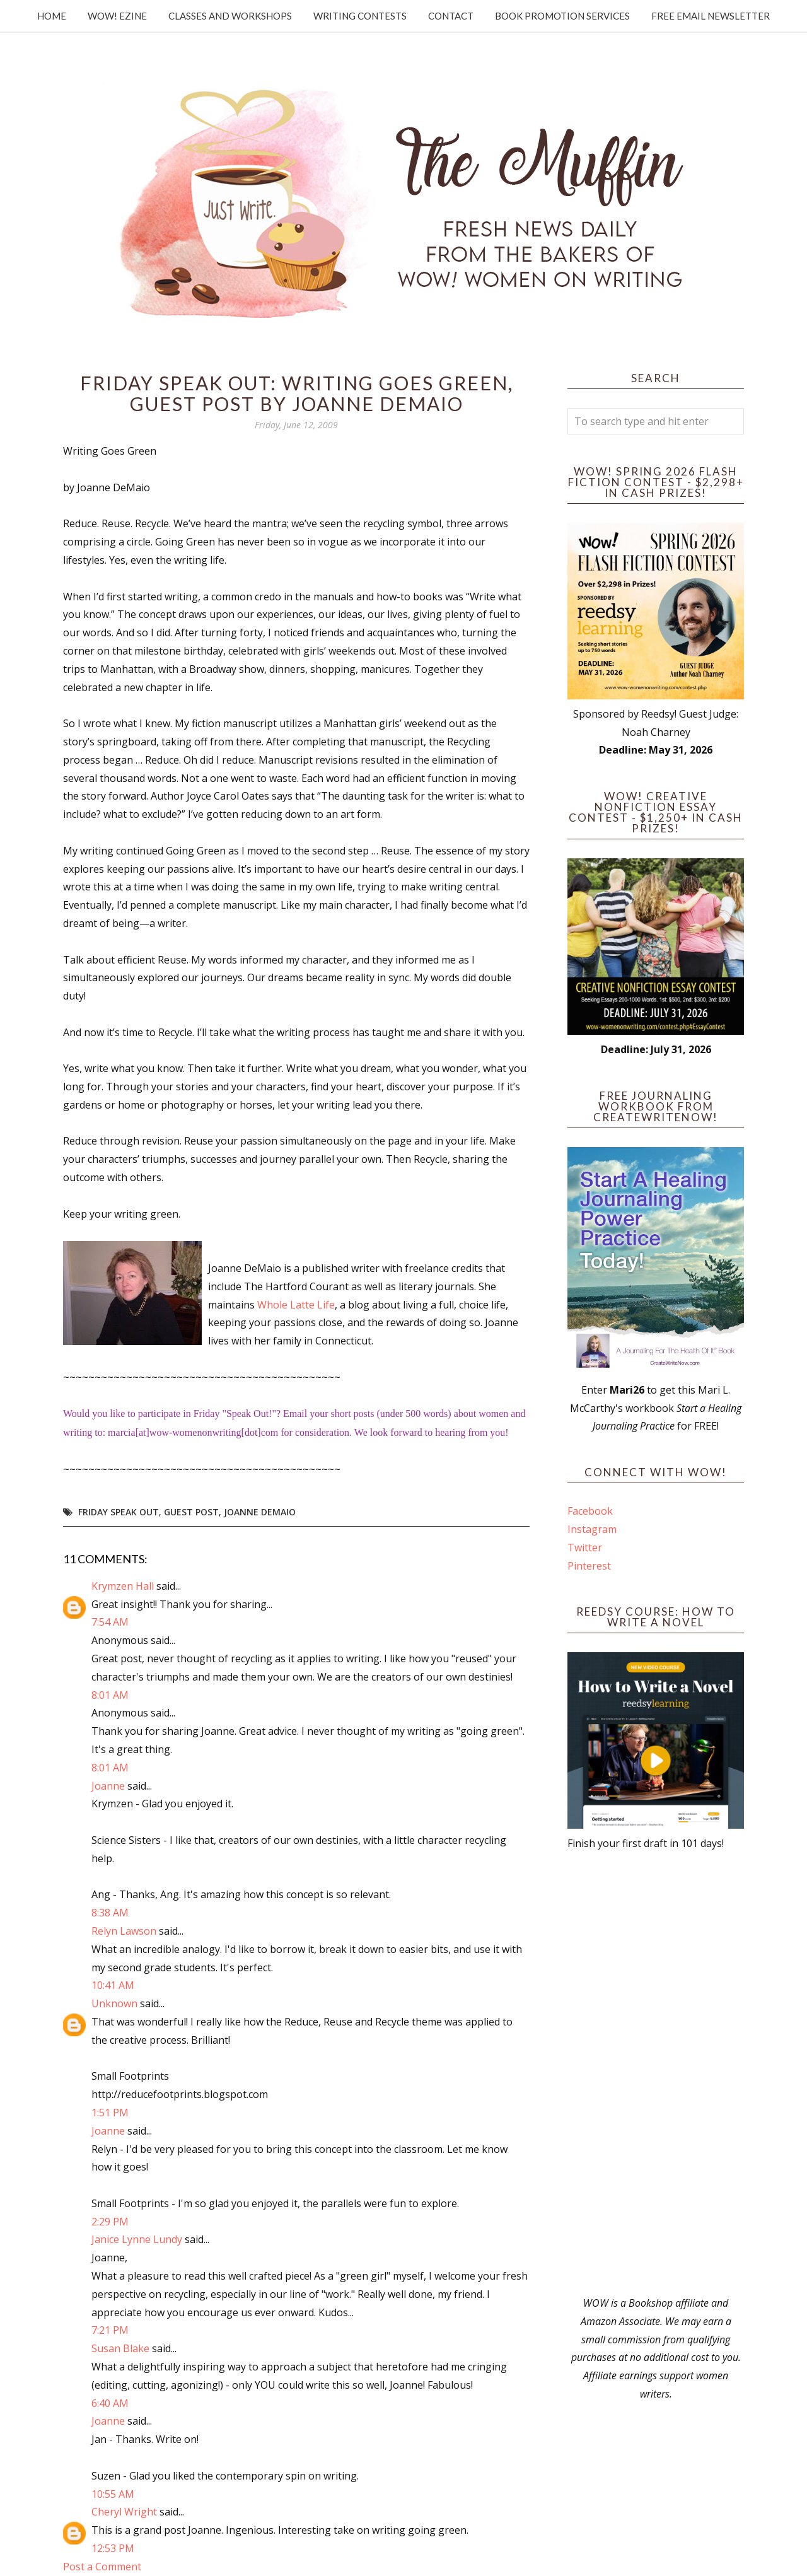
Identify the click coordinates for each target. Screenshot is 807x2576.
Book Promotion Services (562, 15)
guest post (191, 1512)
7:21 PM (110, 2330)
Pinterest (589, 1566)
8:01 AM (110, 1695)
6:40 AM (110, 2403)
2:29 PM (110, 2222)
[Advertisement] (655, 2073)
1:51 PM (110, 2112)
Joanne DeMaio (260, 1512)
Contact (450, 15)
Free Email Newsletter (710, 15)
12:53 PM (112, 2548)
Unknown (114, 2003)
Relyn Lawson (123, 1931)
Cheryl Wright (124, 2512)
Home (51, 15)
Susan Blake (120, 2348)
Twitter (584, 1547)
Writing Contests (360, 15)
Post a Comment (102, 2566)
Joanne (108, 1786)
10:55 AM (112, 2494)
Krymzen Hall (122, 1586)
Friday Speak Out (118, 1512)
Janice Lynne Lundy (136, 2239)
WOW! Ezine (117, 15)
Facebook (590, 1511)
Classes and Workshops (230, 15)
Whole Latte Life (296, 1305)
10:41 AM (112, 1985)
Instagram (592, 1529)
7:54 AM (110, 1622)
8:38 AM (110, 1913)
